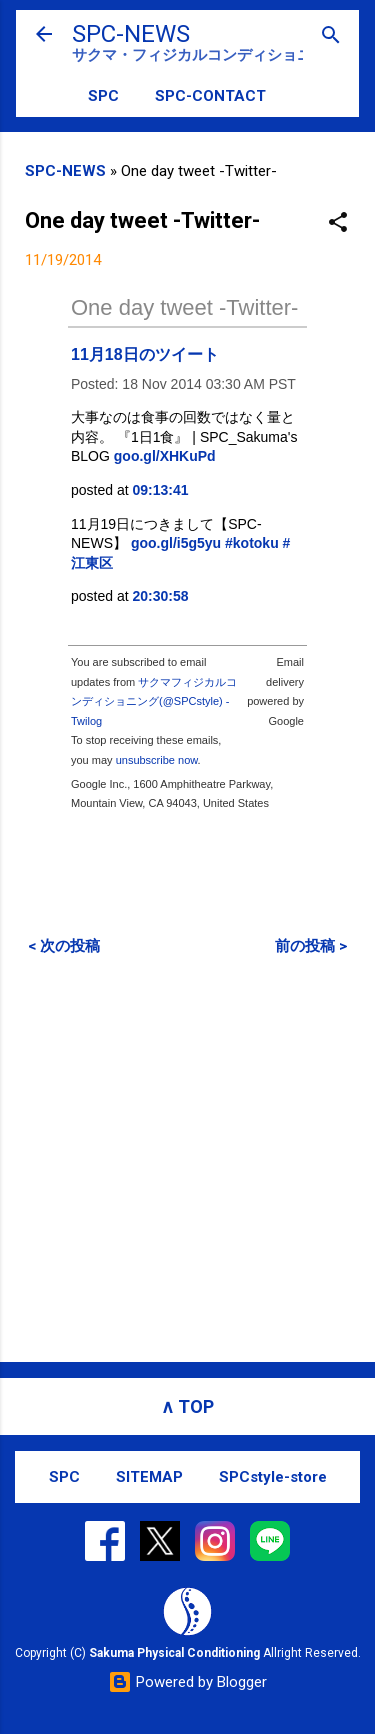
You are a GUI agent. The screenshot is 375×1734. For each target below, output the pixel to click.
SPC (103, 96)
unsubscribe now (157, 760)
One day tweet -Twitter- (184, 307)
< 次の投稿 (64, 946)
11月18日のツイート (145, 354)
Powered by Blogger (187, 1682)
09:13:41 (161, 490)
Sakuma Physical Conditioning (174, 1653)
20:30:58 (161, 596)
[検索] (331, 36)
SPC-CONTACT (210, 96)
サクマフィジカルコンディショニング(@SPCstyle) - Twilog (154, 701)
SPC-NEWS (131, 34)
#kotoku (252, 543)
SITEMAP (149, 1477)
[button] (338, 223)
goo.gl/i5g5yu (176, 543)
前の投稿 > (311, 946)
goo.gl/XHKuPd (165, 456)
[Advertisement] (187, 1158)
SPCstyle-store (273, 1477)
